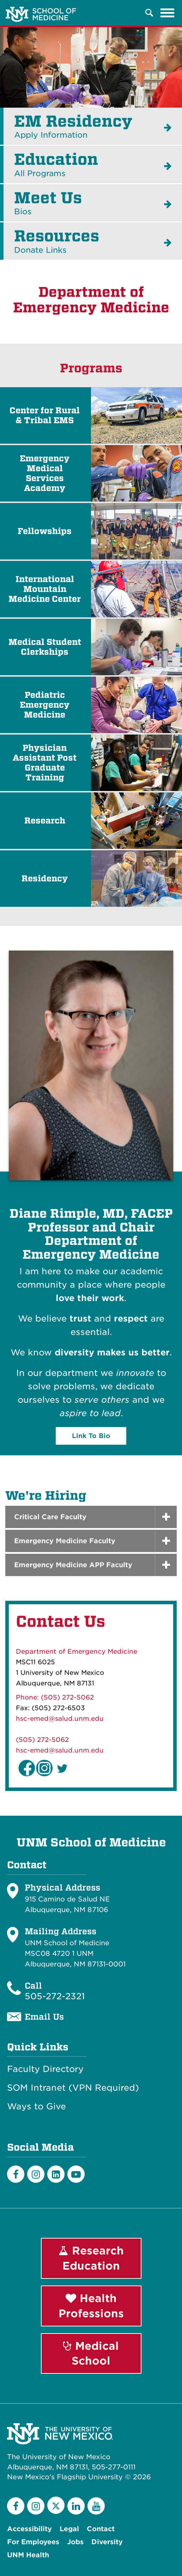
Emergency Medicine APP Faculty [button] (73, 1565)
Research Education (91, 2258)
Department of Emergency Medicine (76, 1651)
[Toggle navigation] (167, 12)
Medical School (91, 2353)
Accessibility (29, 2529)
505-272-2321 (55, 1996)
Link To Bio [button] (91, 1435)
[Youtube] (76, 2174)
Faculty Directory (45, 2069)
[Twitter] (56, 2505)
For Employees (33, 2542)
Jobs (75, 2542)
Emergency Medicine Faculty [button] (64, 1541)
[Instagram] (35, 2174)
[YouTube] (96, 2506)
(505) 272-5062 (42, 1739)
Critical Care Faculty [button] (50, 1517)
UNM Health (28, 2555)
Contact (101, 2529)
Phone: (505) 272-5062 (55, 1697)
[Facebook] (15, 2174)
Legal (69, 2529)
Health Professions (91, 2306)
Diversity (107, 2542)
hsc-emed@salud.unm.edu (60, 1718)
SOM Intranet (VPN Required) (73, 2088)
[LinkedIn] (56, 2174)
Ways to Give (36, 2106)
